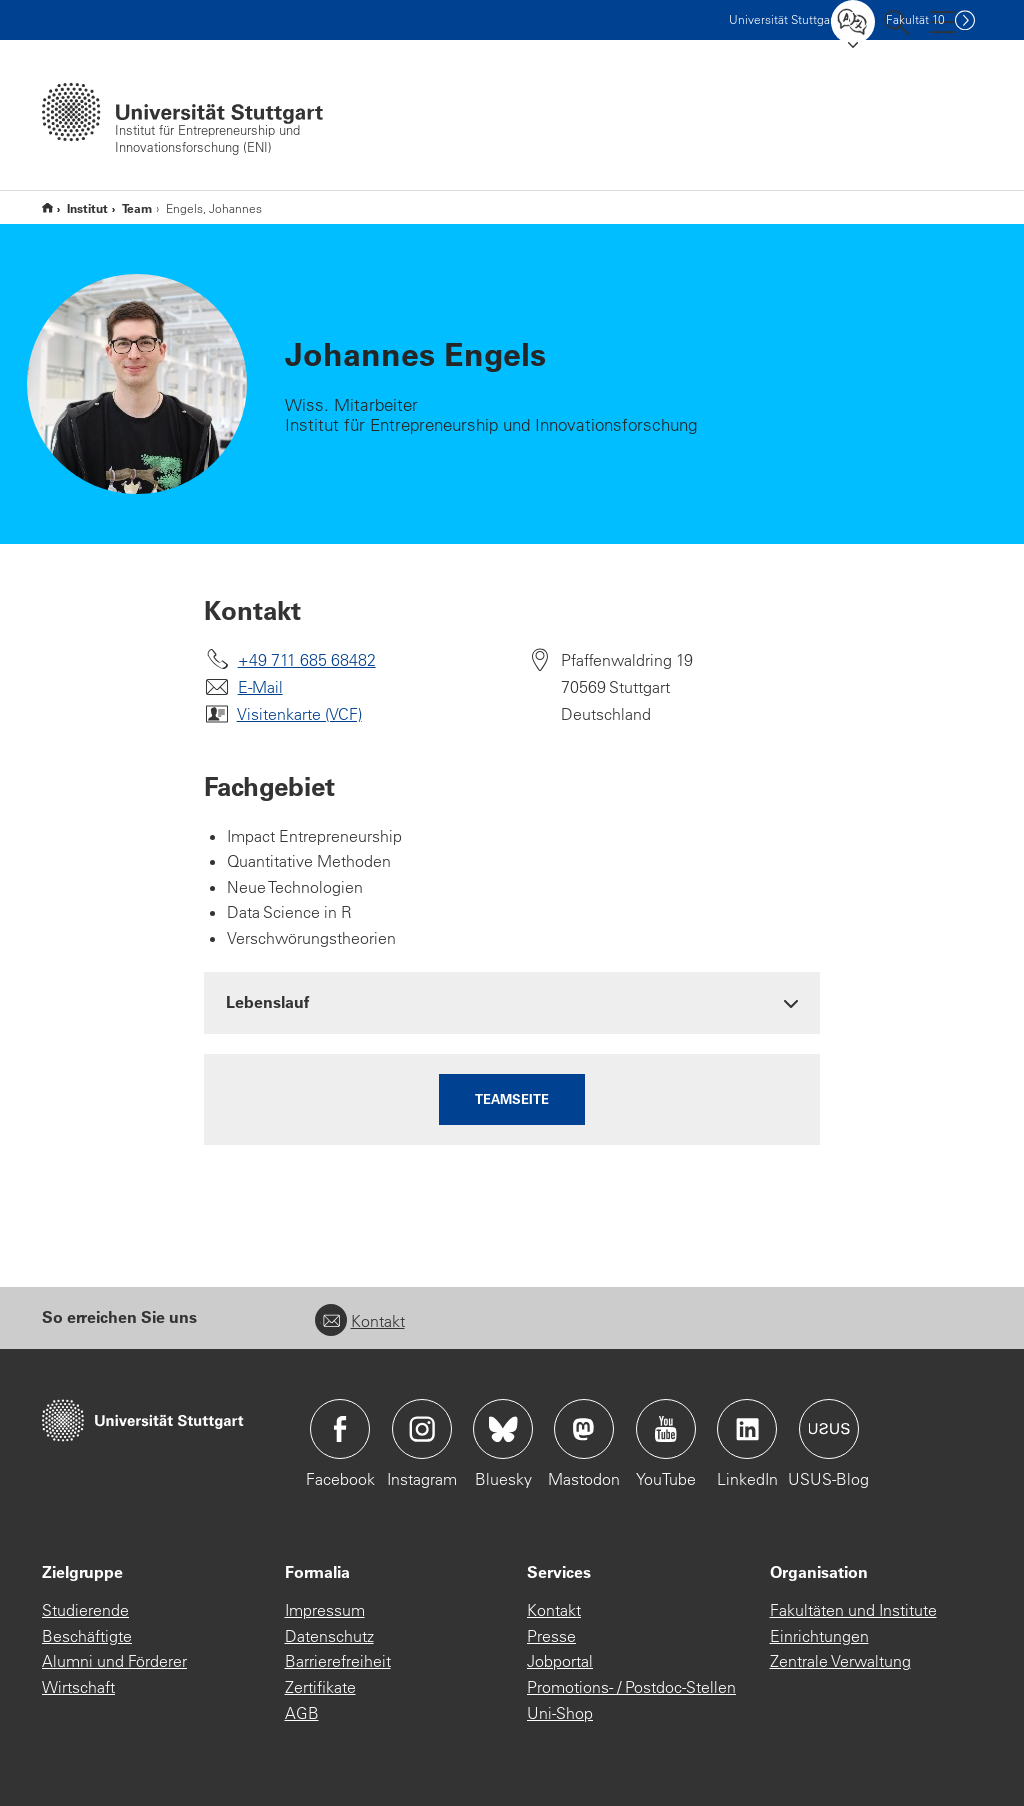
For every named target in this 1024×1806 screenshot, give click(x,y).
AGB (302, 1713)
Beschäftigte (87, 1636)
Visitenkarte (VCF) (299, 714)
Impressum (325, 1610)
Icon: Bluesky (503, 1429)
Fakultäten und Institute (853, 1610)
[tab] (512, 1002)
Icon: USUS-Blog (829, 1429)
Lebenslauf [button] (267, 1001)
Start (47, 207)
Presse (551, 1636)
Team (137, 208)
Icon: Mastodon (584, 1429)
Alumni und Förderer (114, 1661)
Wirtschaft (78, 1687)
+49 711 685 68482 (307, 660)
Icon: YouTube (666, 1429)
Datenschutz (329, 1636)
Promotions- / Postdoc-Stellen (631, 1687)
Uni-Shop (560, 1713)
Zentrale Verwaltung (840, 1661)
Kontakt (360, 1321)
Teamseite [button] (512, 1098)
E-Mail (260, 687)
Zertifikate (320, 1687)
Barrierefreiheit (338, 1661)
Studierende (85, 1610)
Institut (87, 208)
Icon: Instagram (422, 1429)
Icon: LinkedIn (747, 1429)
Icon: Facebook (340, 1429)
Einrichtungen (819, 1636)
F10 (915, 19)
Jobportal (560, 1661)
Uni (783, 19)
